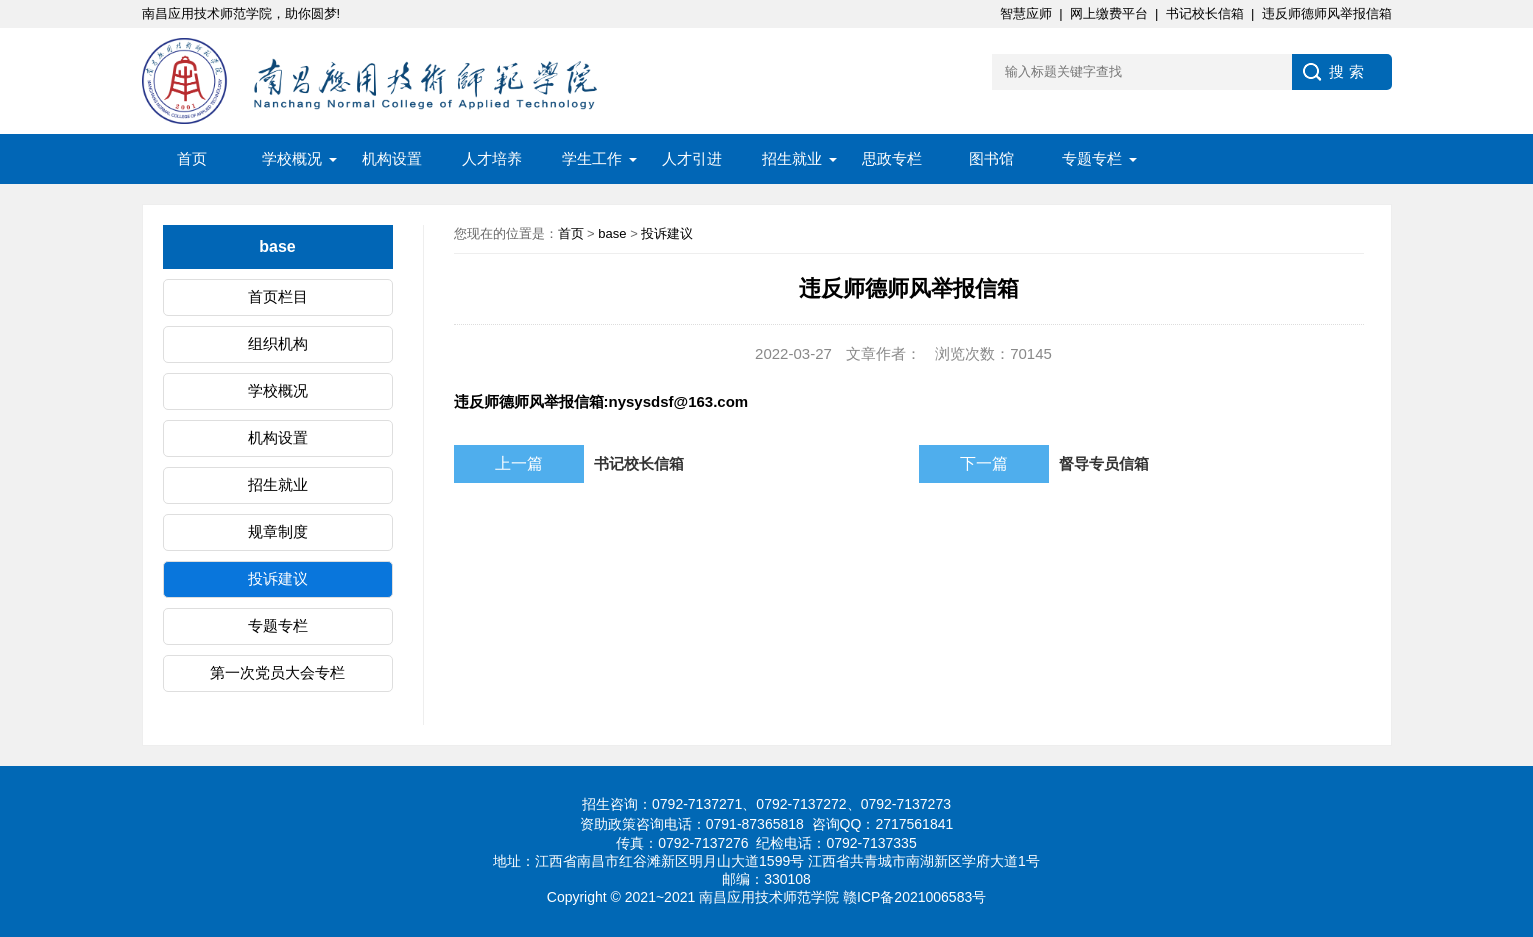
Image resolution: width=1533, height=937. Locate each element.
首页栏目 (278, 296)
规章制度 (278, 531)
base (612, 233)
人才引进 (692, 158)
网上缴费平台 (1109, 13)
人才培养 (492, 158)
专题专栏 (1092, 158)
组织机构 (278, 343)
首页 (192, 158)
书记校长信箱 (1205, 13)
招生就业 (792, 158)
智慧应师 (1026, 13)
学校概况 (292, 158)
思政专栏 (892, 158)
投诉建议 (278, 578)
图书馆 (991, 158)
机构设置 (392, 158)
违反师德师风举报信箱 (1327, 13)
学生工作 (592, 158)
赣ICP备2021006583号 (914, 897)
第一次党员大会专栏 (277, 672)
